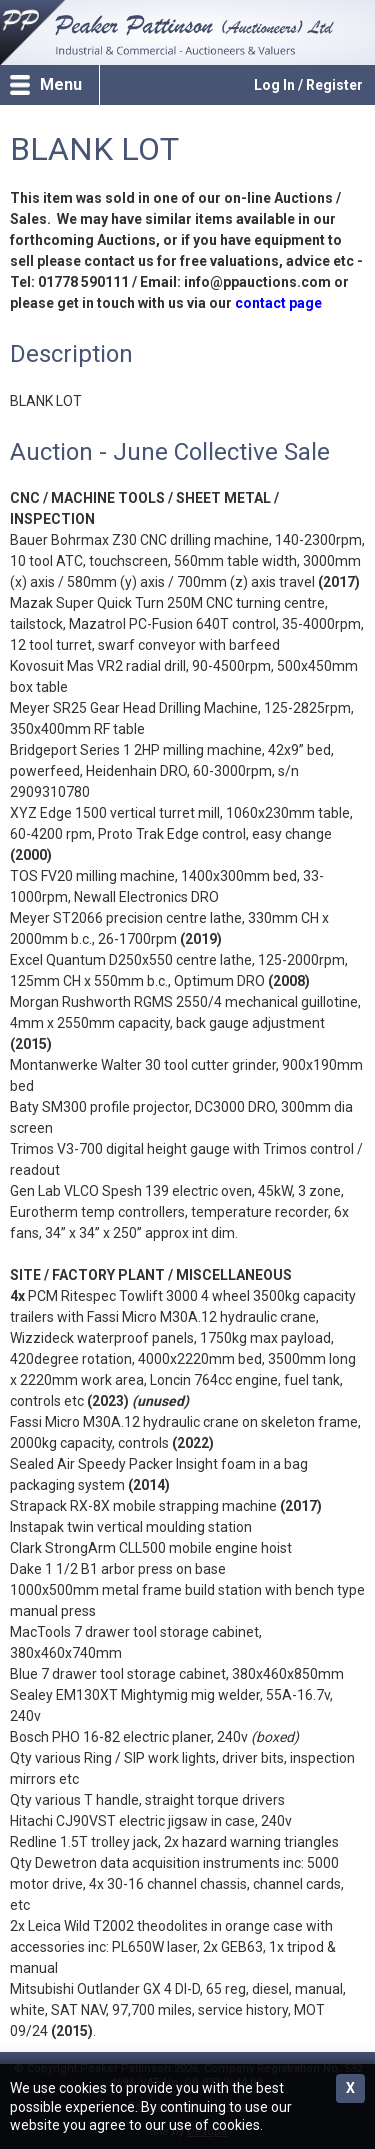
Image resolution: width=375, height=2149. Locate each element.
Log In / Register (308, 85)
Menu (61, 84)
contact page (278, 303)
